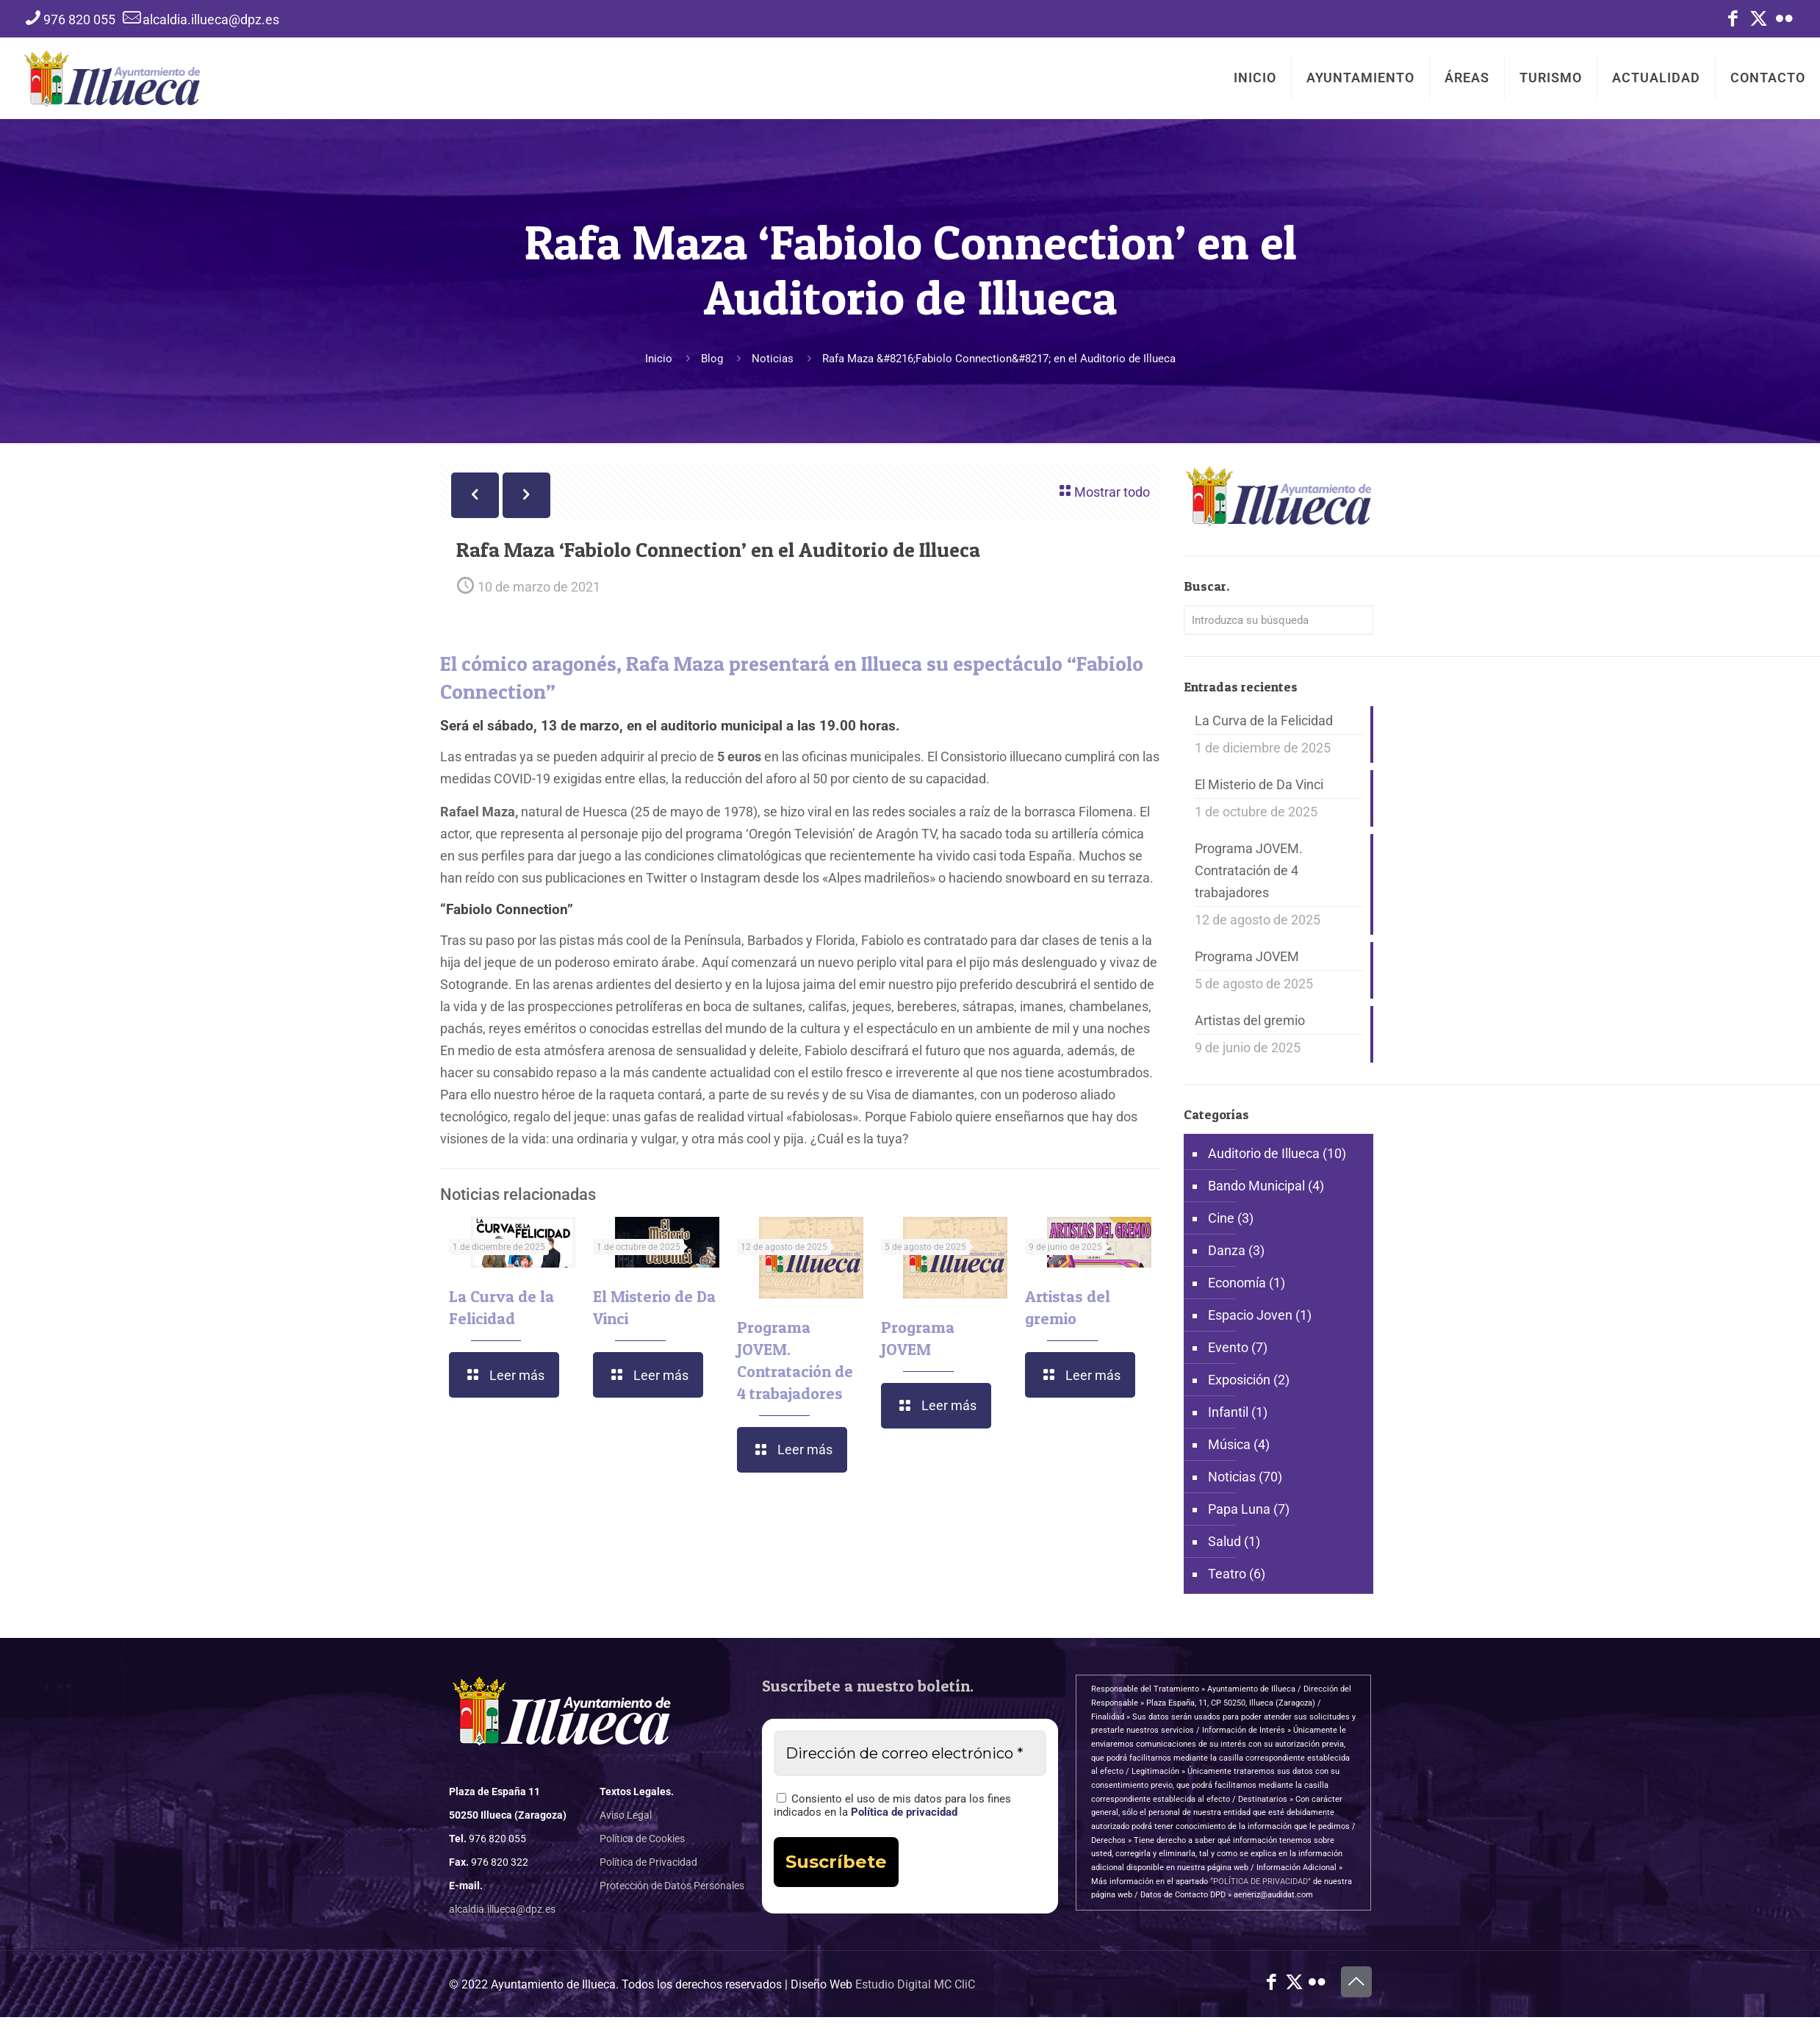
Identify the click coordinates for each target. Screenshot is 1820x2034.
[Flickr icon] (1784, 21)
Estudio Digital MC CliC (915, 1984)
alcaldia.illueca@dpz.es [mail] (211, 19)
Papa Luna (1239, 1509)
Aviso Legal (626, 1815)
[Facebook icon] (1733, 21)
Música (1229, 1444)
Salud (1224, 1541)
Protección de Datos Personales (672, 1885)
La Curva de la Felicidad (1264, 720)
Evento (1228, 1347)
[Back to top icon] (1356, 1981)
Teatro (1227, 1573)
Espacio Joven (1250, 1315)
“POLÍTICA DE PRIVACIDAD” (1260, 1881)
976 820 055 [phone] (79, 19)
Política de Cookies (642, 1838)
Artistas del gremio (1250, 1020)
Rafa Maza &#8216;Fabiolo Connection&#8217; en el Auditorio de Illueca (999, 358)
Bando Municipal (1256, 1185)
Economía (1237, 1282)
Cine (1221, 1218)
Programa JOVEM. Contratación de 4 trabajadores (1249, 870)
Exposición (1239, 1379)
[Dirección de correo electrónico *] (910, 1753)
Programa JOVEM (1247, 956)
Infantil (1228, 1412)
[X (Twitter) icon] (1758, 21)
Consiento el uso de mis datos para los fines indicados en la (892, 1805)
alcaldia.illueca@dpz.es (502, 1909)
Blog (712, 358)
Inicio (658, 358)
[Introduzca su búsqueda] (1278, 620)
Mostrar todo (1103, 490)
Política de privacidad (904, 1812)
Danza (1226, 1250)
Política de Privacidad (648, 1862)
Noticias (773, 358)
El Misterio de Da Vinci (1259, 784)
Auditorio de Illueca (1264, 1153)
